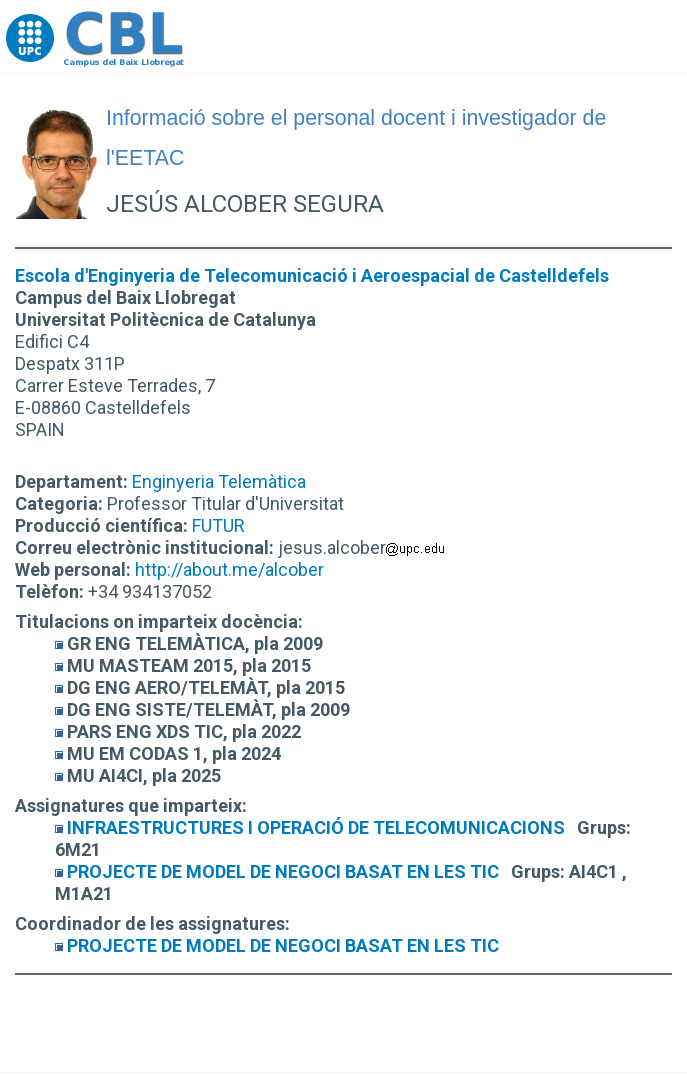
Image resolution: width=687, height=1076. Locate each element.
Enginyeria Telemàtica (219, 481)
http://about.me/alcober (229, 569)
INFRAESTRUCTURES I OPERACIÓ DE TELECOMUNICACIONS (316, 827)
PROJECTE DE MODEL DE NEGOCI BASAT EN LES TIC (283, 871)
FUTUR (218, 525)
